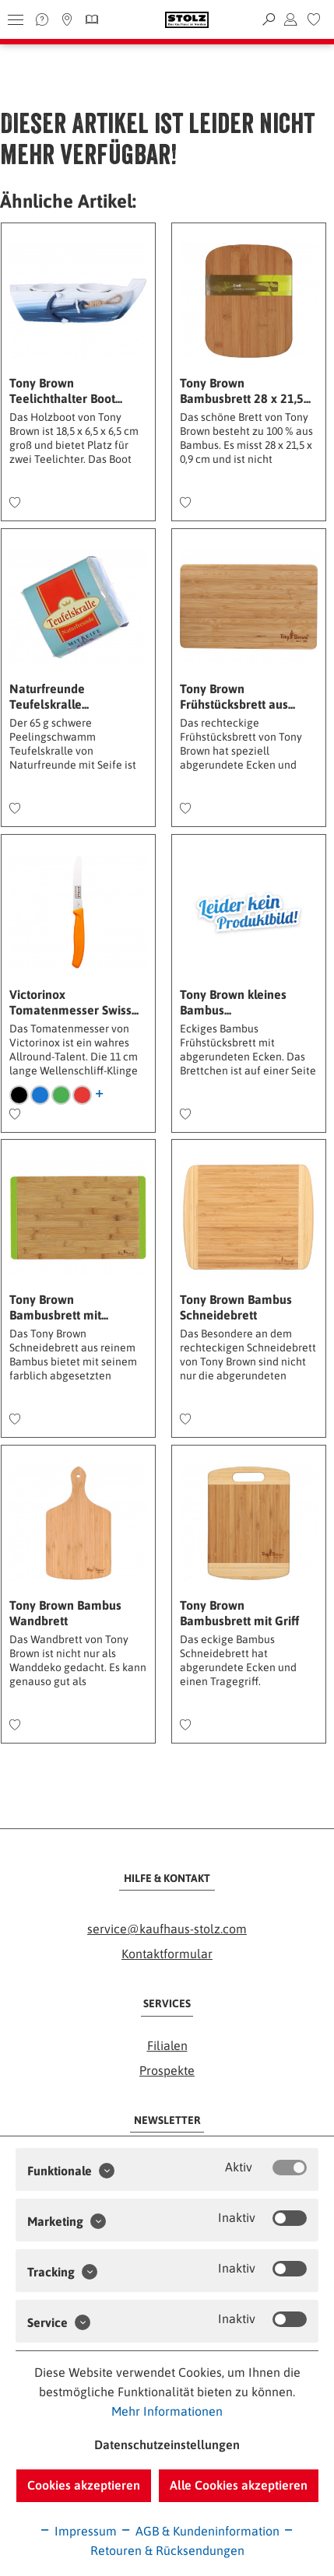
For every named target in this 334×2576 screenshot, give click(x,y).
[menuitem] (313, 19)
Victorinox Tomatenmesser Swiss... (74, 1002)
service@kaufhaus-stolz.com (167, 1929)
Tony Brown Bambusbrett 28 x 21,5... (245, 390)
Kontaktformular (167, 1954)
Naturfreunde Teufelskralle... (49, 696)
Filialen (167, 2045)
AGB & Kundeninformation (200, 2531)
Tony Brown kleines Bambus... (233, 1002)
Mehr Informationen (167, 2411)
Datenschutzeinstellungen (167, 2445)
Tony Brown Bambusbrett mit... (58, 1307)
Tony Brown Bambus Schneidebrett (236, 1307)
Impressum (78, 2531)
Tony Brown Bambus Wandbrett (65, 1613)
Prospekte (167, 2070)
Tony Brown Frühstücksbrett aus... (237, 696)
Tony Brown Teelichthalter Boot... (65, 390)
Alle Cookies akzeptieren (239, 2485)
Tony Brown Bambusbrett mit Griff (239, 1613)
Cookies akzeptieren (83, 2485)
